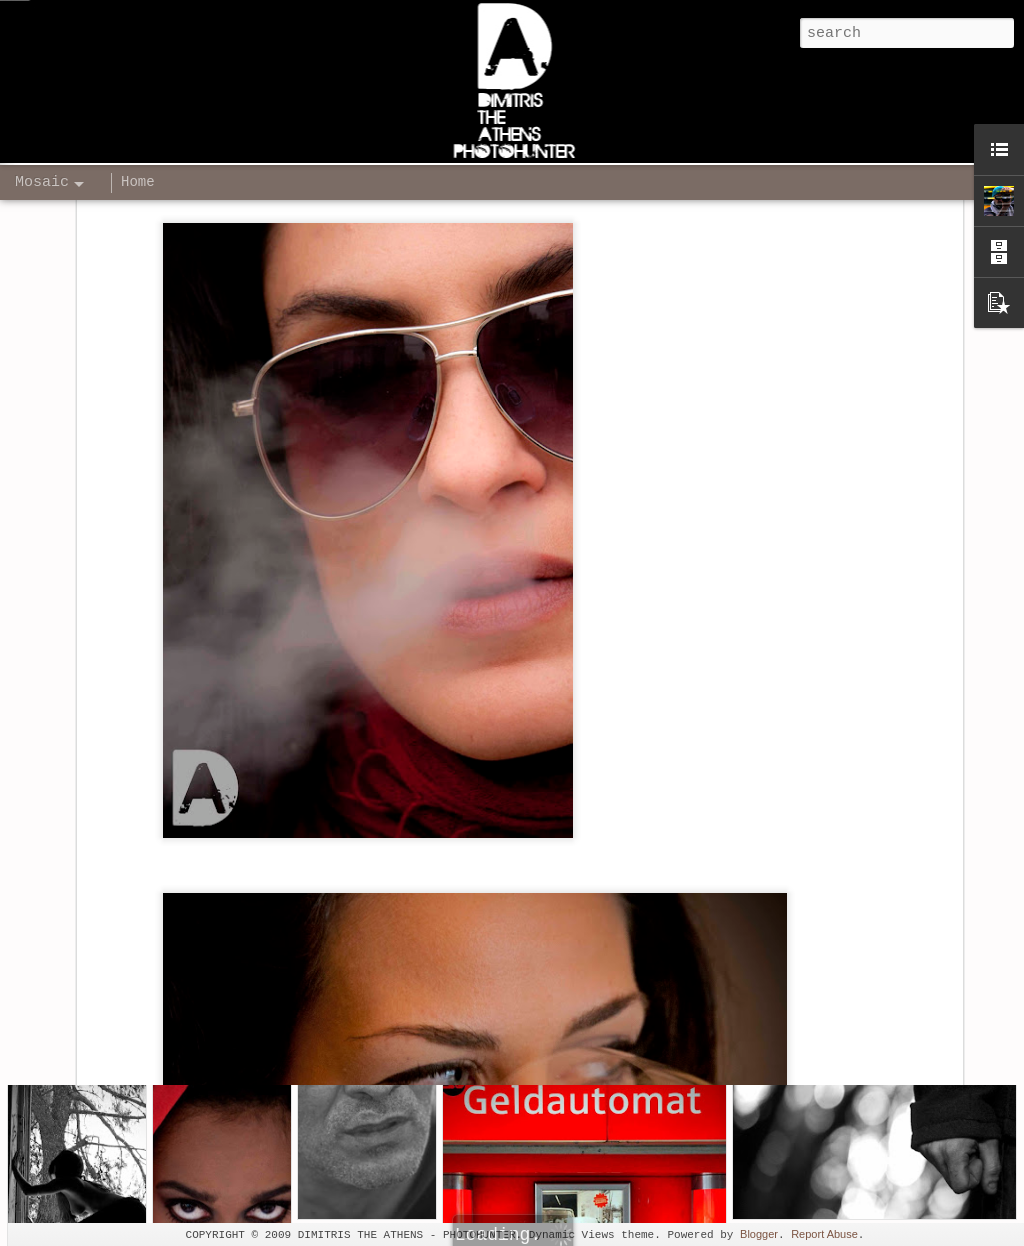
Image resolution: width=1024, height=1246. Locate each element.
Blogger (759, 1234)
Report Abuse (824, 1234)
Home (138, 182)
